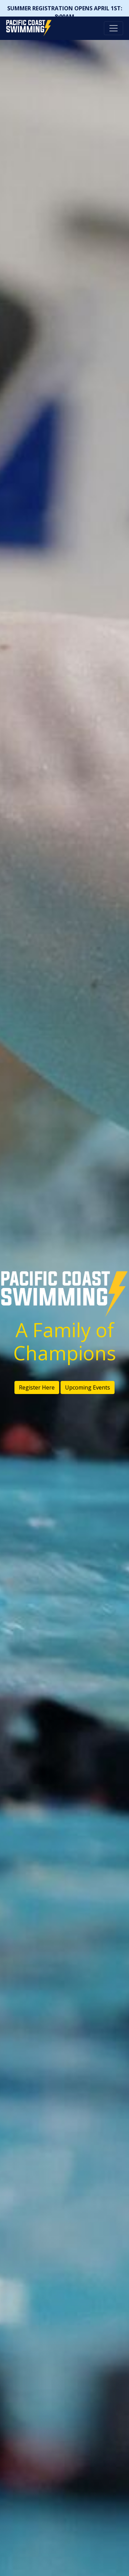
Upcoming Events (87, 1387)
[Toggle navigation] (113, 28)
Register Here (37, 1387)
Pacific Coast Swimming (8, 21)
